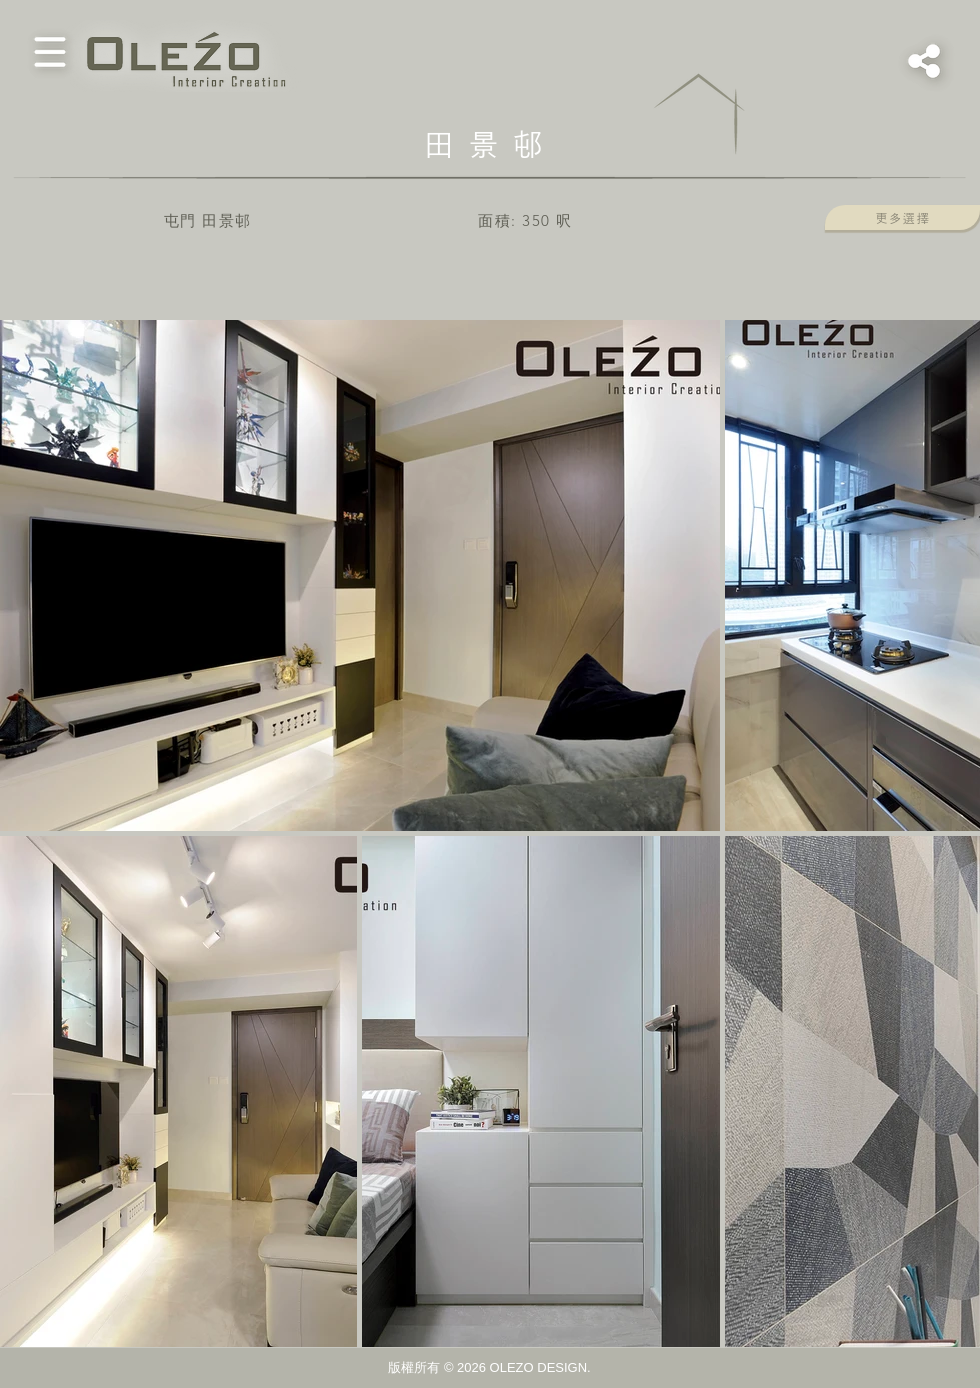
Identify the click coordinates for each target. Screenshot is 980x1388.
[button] (50, 52)
